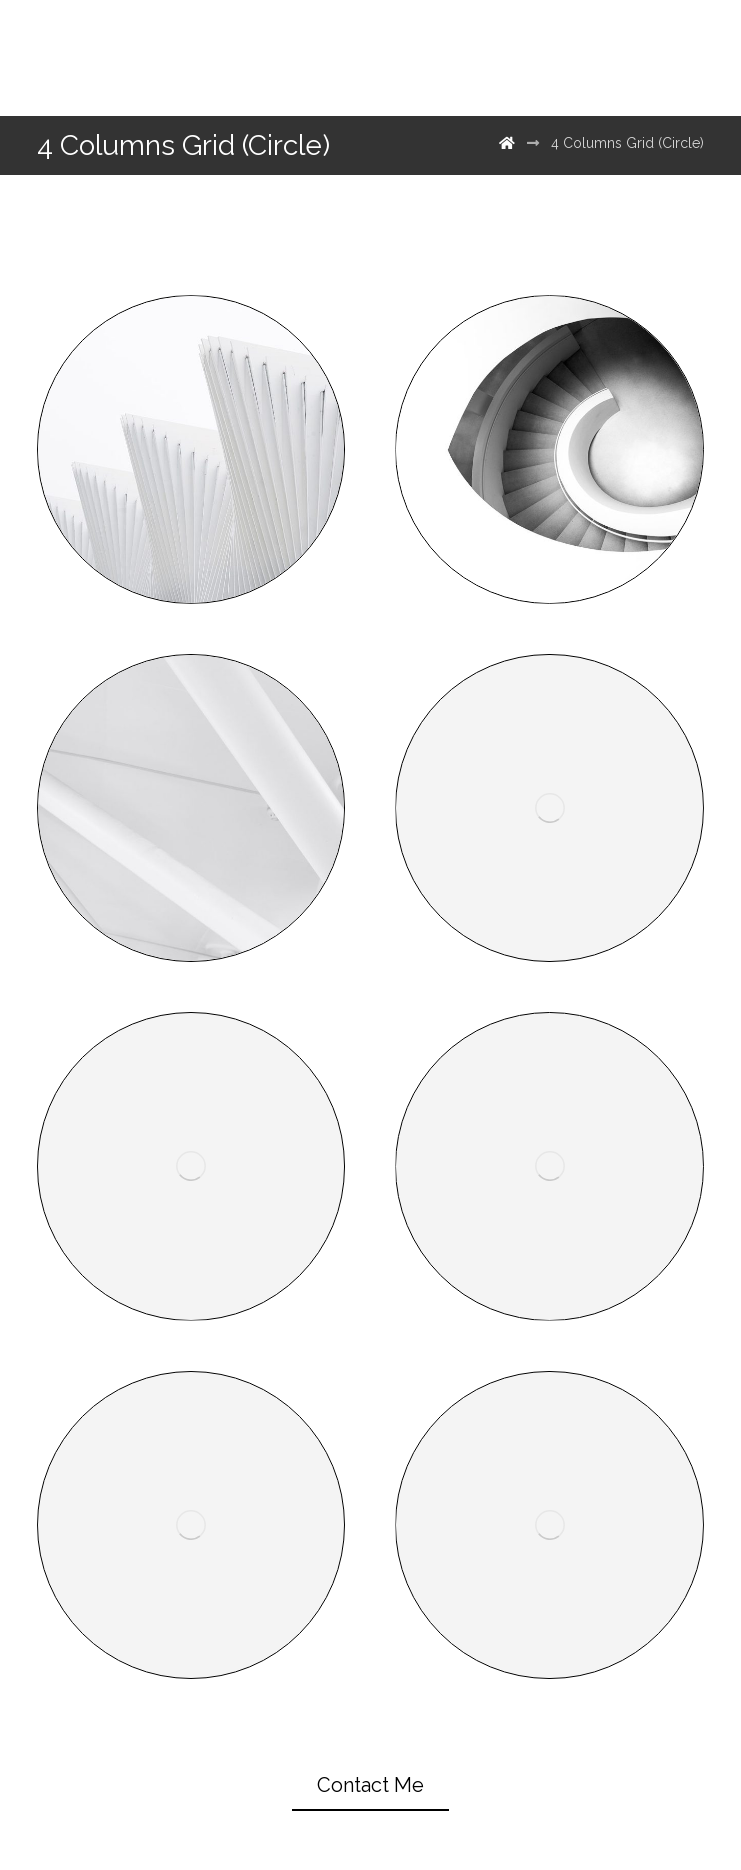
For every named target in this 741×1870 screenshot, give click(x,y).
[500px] (620, 58)
